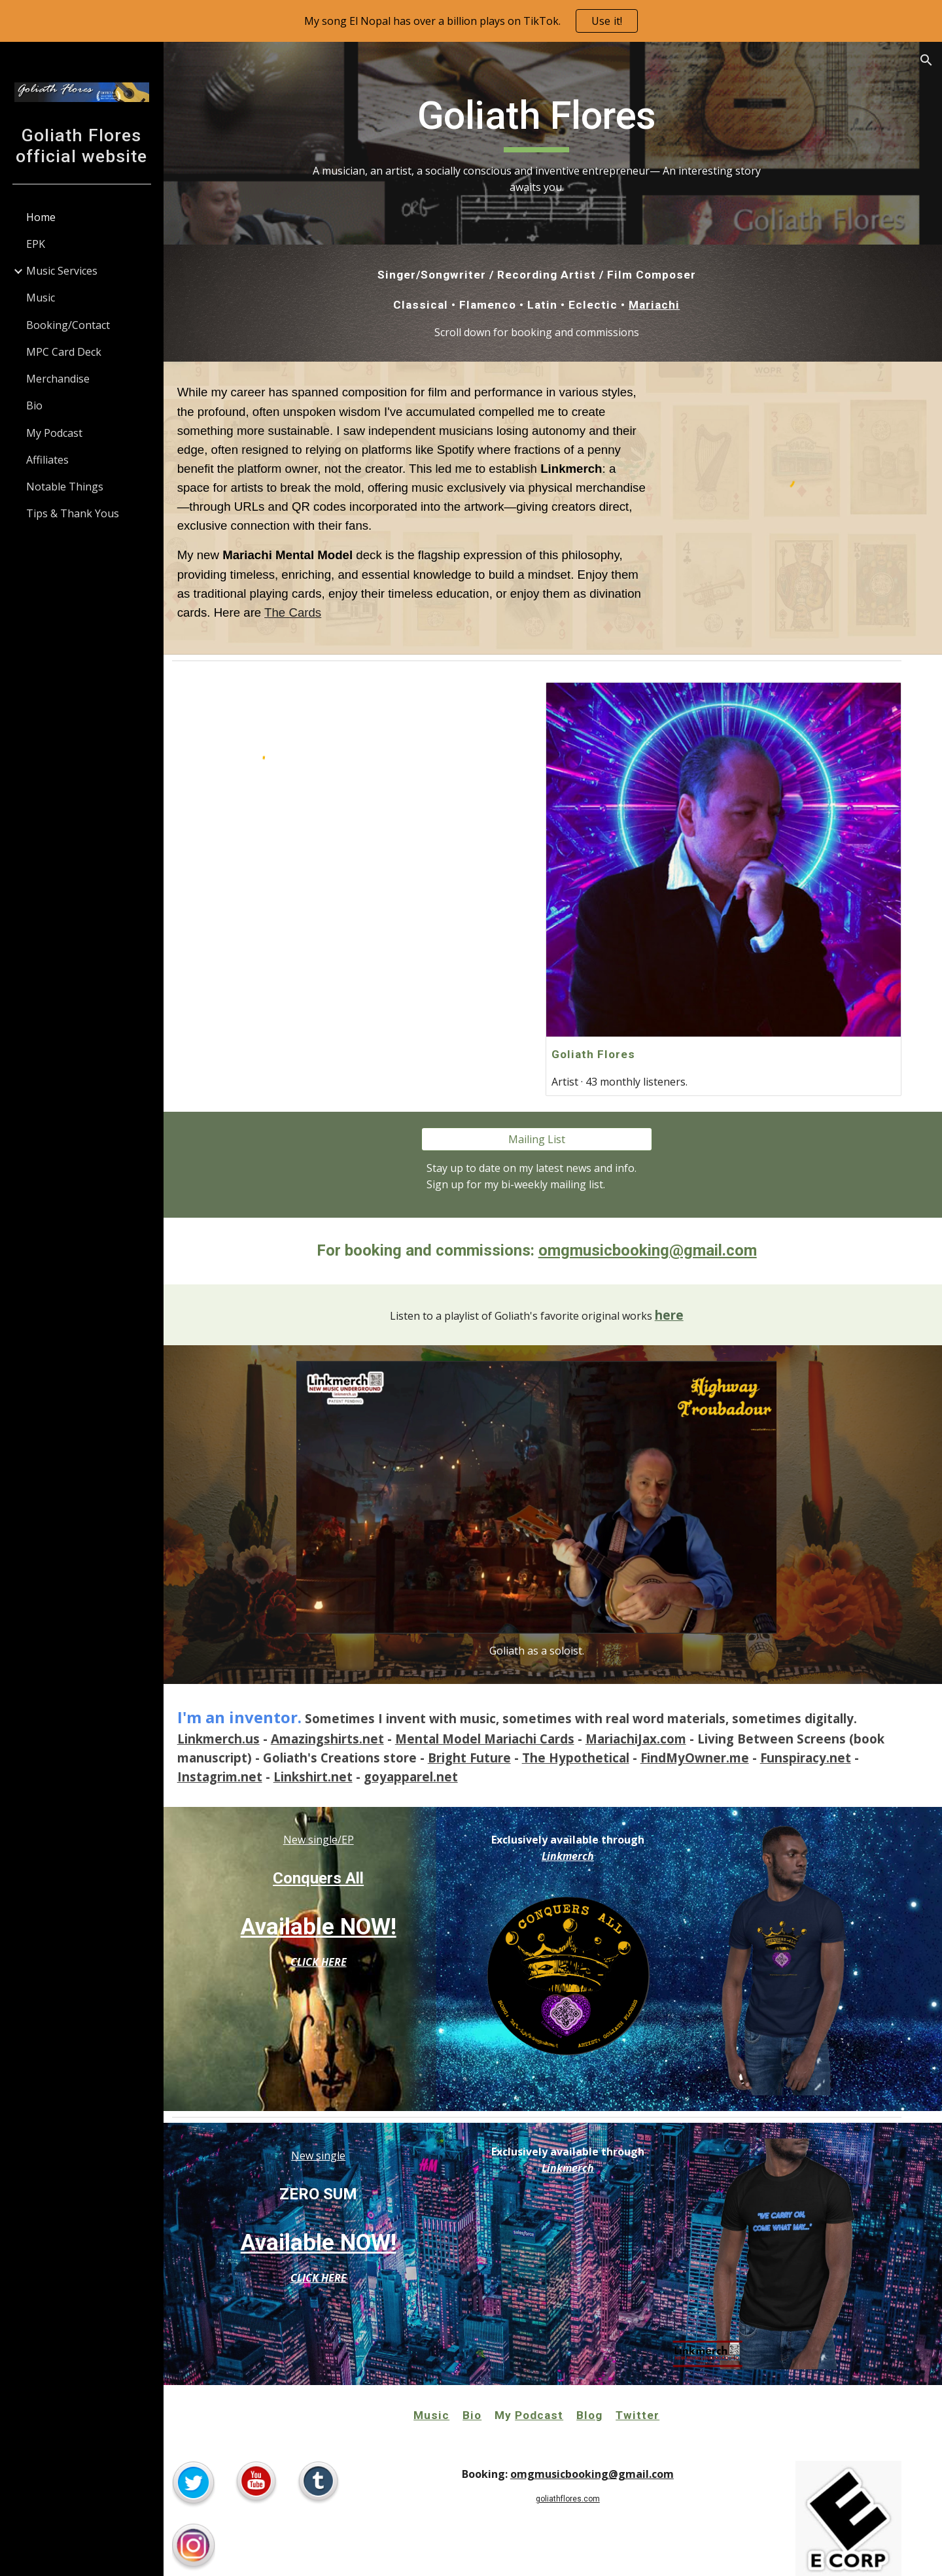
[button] (926, 60)
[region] (471, 21)
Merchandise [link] (58, 378)
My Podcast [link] (54, 433)
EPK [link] (35, 244)
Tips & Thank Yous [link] (72, 513)
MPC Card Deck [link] (63, 352)
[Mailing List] (552, 1124)
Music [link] (40, 297)
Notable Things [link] (64, 486)
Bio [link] (34, 405)
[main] (552, 143)
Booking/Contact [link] (68, 325)
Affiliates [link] (47, 460)
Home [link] (41, 217)
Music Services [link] (61, 271)
